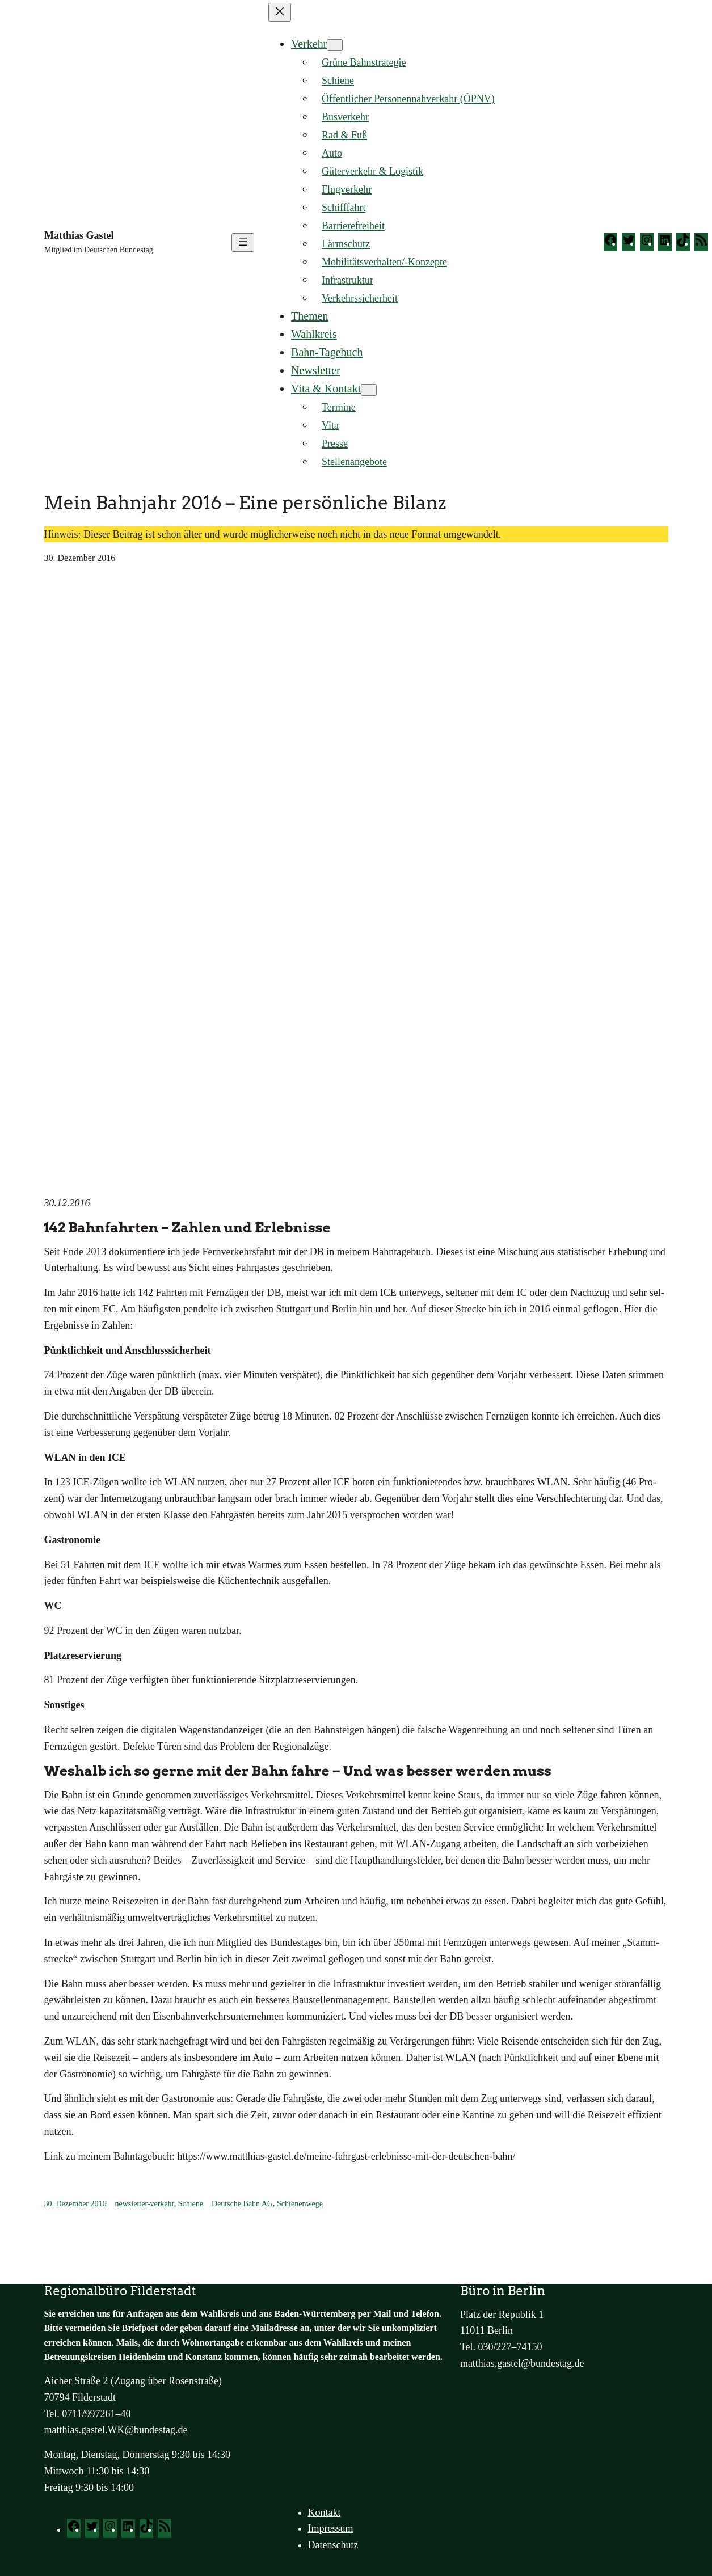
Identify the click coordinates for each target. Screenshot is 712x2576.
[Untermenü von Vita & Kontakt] (369, 390)
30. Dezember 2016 (75, 2203)
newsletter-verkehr (144, 2203)
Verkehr (309, 43)
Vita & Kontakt (326, 388)
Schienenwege (300, 2203)
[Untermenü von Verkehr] (335, 45)
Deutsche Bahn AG (242, 2203)
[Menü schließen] (279, 12)
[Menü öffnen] (242, 242)
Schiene (190, 2203)
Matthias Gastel (78, 235)
